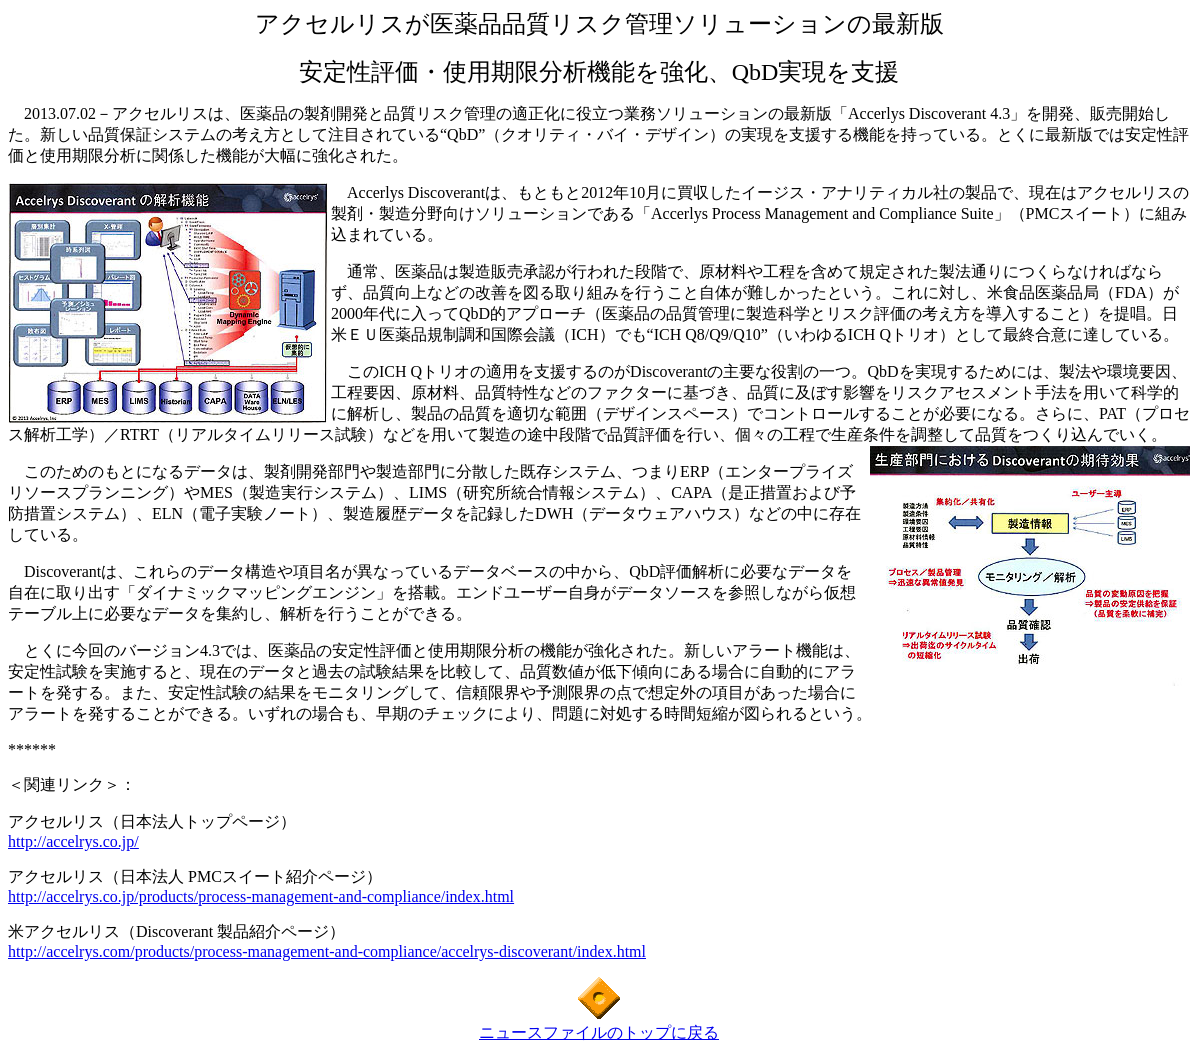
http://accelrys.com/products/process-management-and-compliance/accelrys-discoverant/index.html (327, 951)
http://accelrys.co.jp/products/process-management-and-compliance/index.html (261, 896)
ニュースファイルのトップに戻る (599, 1032)
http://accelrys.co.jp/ (73, 841)
